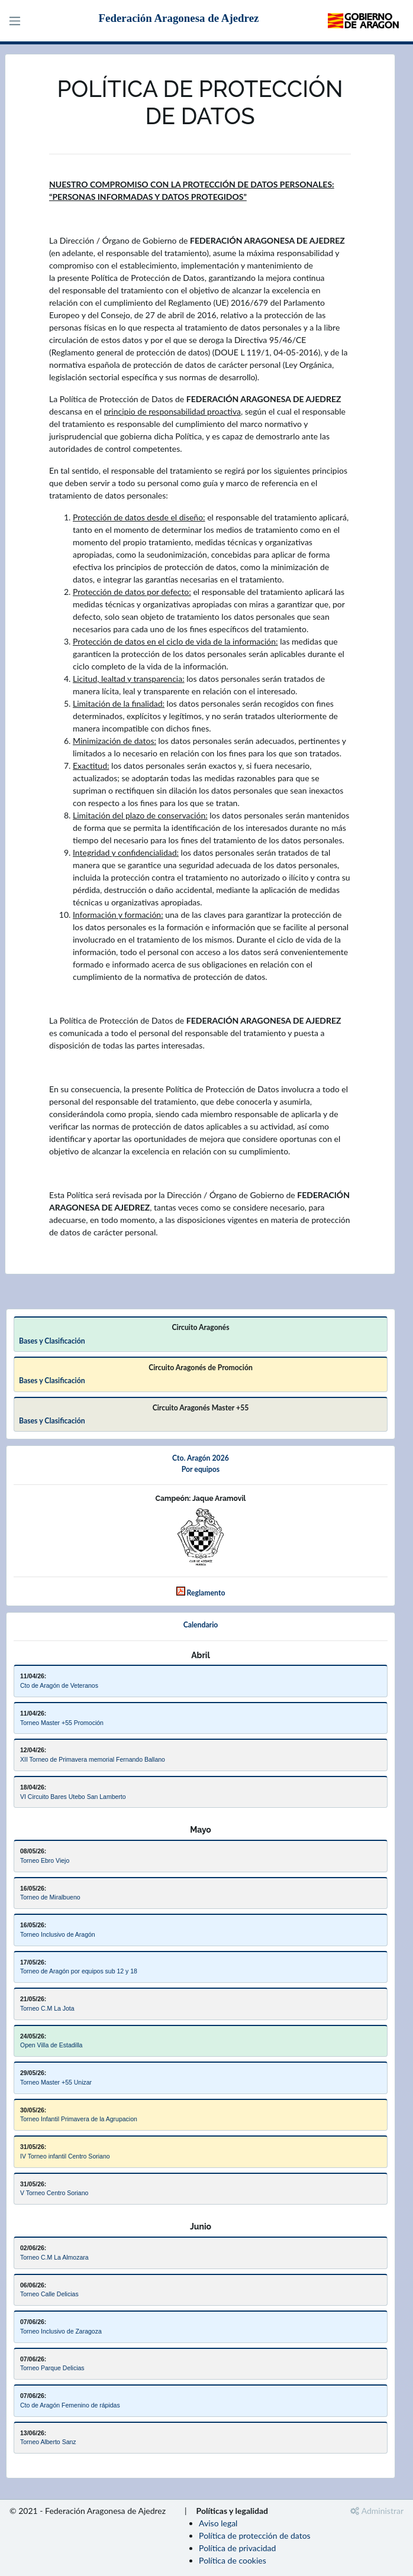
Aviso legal (218, 2523)
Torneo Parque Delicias (52, 2367)
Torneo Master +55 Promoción (62, 1722)
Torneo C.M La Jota (47, 2008)
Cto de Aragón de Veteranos (59, 1685)
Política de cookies (232, 2560)
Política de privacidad (237, 2548)
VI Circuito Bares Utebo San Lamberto (73, 1796)
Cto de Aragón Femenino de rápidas (70, 2405)
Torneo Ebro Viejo (44, 1860)
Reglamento (206, 1592)
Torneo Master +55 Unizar (56, 2082)
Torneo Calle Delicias (49, 2293)
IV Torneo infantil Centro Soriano (65, 2156)
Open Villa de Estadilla (51, 2044)
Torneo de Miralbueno (50, 1897)
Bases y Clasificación (52, 1340)
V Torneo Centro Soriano (54, 2192)
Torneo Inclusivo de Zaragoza (61, 2331)
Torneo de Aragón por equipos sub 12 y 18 (78, 1971)
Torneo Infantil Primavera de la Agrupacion (78, 2118)
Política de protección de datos (255, 2535)
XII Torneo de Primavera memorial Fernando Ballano (92, 1759)
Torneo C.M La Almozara (54, 2257)
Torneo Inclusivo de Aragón (57, 1934)
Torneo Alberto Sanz (48, 2441)
